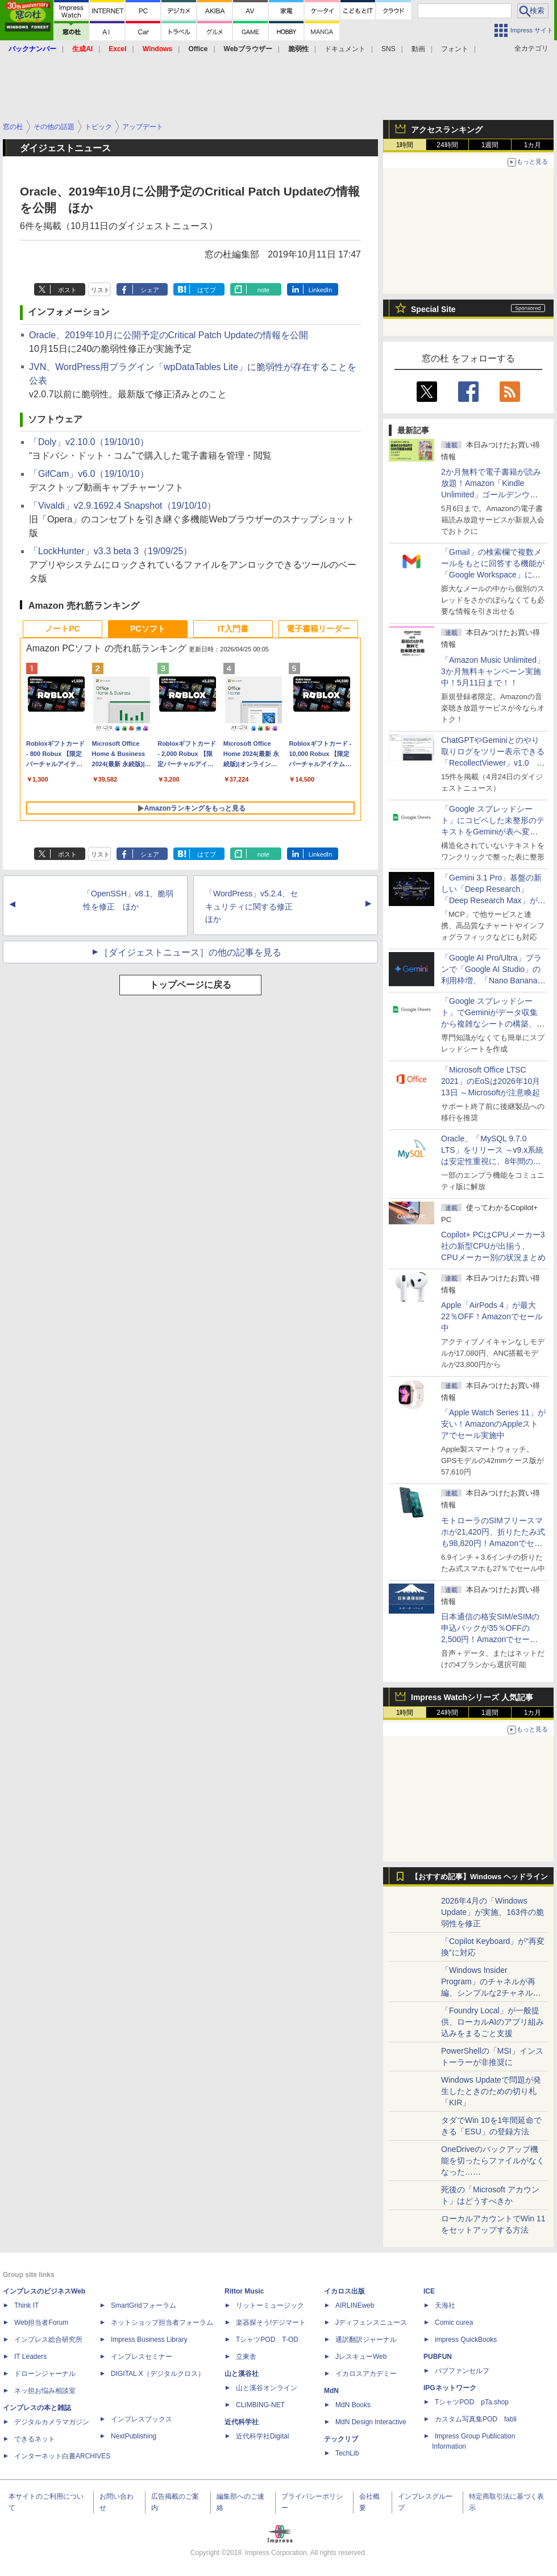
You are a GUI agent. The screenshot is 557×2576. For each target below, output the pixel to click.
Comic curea (454, 2322)
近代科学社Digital (262, 2436)
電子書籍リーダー (318, 628)
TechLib (347, 2453)
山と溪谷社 (242, 2374)
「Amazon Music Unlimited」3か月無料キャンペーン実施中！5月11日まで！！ (492, 671)
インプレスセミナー (141, 2357)
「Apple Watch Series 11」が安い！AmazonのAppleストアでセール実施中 (493, 1424)
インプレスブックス (141, 2419)
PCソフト (147, 628)
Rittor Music (244, 2291)
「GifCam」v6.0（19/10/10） (89, 474)
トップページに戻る (190, 985)
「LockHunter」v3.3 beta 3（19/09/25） (110, 551)
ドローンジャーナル (45, 2374)
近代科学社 (242, 2422)
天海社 (445, 2305)
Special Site (433, 309)
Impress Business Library (149, 2340)
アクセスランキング (447, 129)
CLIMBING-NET (260, 2405)
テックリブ (341, 2439)
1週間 (490, 145)
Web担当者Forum (41, 2322)
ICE (429, 2291)
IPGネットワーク (449, 2388)
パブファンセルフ (462, 2371)
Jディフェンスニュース (371, 2322)
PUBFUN (437, 2357)
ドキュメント (345, 49)
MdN (331, 2391)
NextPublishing (133, 2436)
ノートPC (62, 628)
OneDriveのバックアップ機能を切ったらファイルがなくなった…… (492, 2160)
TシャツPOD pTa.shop (472, 2402)
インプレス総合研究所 (48, 2340)
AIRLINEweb (355, 2305)
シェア (149, 289)
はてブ (206, 289)
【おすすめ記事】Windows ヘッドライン (479, 1877)
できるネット (34, 2439)
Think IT (26, 2305)
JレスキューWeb (360, 2357)
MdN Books (353, 2405)
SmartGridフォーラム (143, 2305)
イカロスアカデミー (366, 2374)
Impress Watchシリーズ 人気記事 (472, 1697)
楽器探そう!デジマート (271, 2322)
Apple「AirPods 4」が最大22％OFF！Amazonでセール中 (492, 1316)
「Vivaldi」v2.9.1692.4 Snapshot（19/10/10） (122, 505)
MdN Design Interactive (370, 2422)
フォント (454, 49)
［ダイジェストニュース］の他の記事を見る (190, 952)
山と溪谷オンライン (266, 2388)
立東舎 (246, 2357)
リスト (100, 289)
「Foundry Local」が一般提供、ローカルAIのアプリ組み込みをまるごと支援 (492, 2022)
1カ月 (533, 145)
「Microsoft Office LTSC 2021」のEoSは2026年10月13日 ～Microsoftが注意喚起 (490, 1081)
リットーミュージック (270, 2305)
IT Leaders (30, 2357)
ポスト (67, 289)
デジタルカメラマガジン (51, 2422)
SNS (388, 49)
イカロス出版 (344, 2291)
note (263, 289)
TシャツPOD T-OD (267, 2340)
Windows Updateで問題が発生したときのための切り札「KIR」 (491, 2091)
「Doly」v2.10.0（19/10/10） (89, 442)
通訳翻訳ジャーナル (366, 2340)
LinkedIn (320, 289)
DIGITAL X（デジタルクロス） (158, 2374)
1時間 (405, 145)
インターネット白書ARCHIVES (62, 2456)
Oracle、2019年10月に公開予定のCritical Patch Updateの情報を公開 (168, 335)
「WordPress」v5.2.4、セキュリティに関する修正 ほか (253, 906)
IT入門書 (233, 628)
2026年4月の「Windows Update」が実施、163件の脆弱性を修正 (492, 1912)
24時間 (447, 145)
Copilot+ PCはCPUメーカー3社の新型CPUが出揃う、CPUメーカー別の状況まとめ (493, 1246)
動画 (418, 49)
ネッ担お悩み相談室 (45, 2391)
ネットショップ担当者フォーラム (162, 2322)
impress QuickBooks (466, 2340)
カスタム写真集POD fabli (476, 2419)
